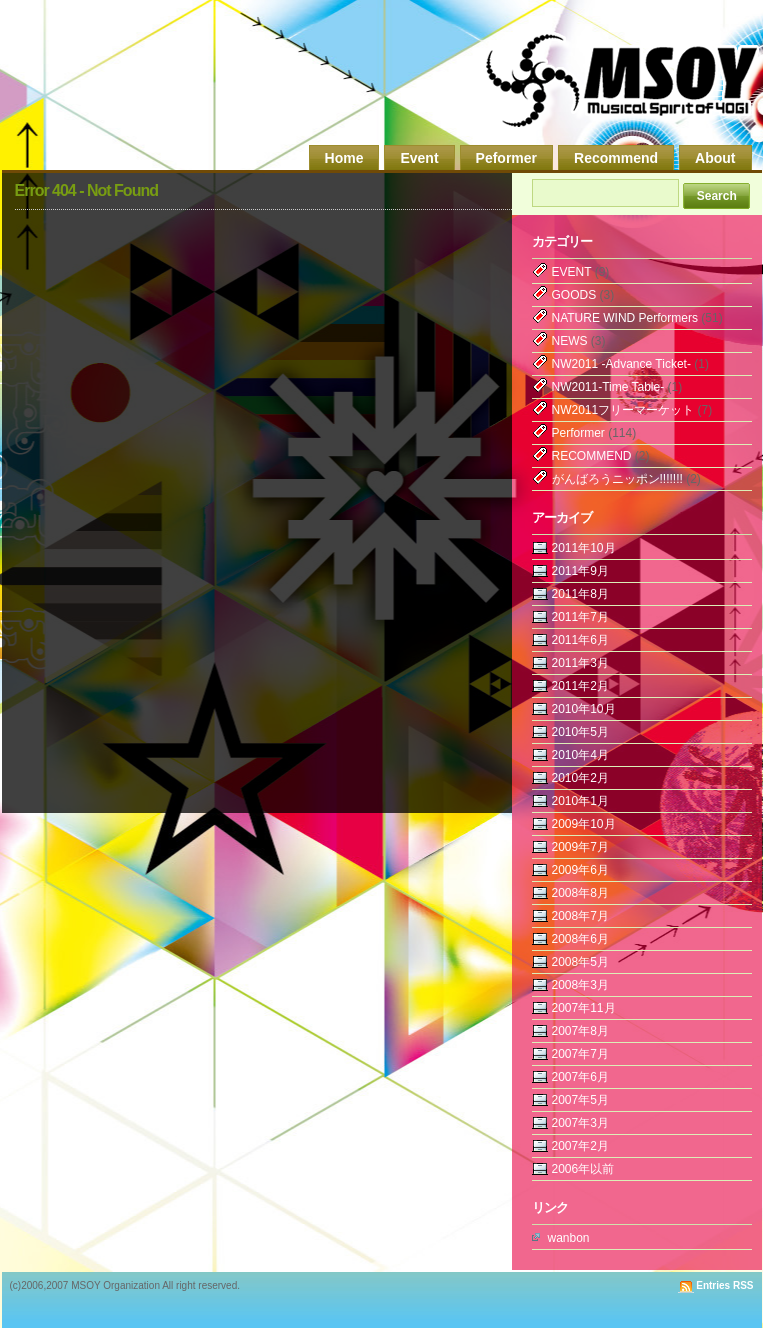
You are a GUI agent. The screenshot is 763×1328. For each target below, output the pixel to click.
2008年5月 (580, 962)
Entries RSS (724, 1285)
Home (344, 158)
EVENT (572, 272)
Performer (578, 433)
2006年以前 (583, 1169)
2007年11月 (584, 1008)
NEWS (570, 341)
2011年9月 (580, 571)
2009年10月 (584, 824)
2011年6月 (580, 640)
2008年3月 (580, 985)
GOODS (574, 295)
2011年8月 (580, 594)
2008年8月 (580, 893)
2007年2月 (580, 1146)
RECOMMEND (592, 456)
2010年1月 (580, 801)
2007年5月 (580, 1100)
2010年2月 (580, 778)
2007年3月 (580, 1123)
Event (419, 158)
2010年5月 (580, 732)
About (715, 158)
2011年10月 (584, 548)
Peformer (506, 158)
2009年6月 (580, 870)
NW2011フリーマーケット (623, 410)
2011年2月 (580, 686)
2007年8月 (580, 1031)
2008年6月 (580, 939)
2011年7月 (580, 617)
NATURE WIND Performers (625, 318)
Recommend (616, 158)
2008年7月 (580, 916)
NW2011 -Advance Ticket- (621, 364)
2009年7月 (580, 847)
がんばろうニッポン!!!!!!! (617, 479)
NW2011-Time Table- (608, 387)
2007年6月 (580, 1077)
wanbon (569, 1238)
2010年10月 (584, 709)
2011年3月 (580, 663)
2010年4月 (580, 755)
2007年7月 (580, 1054)
